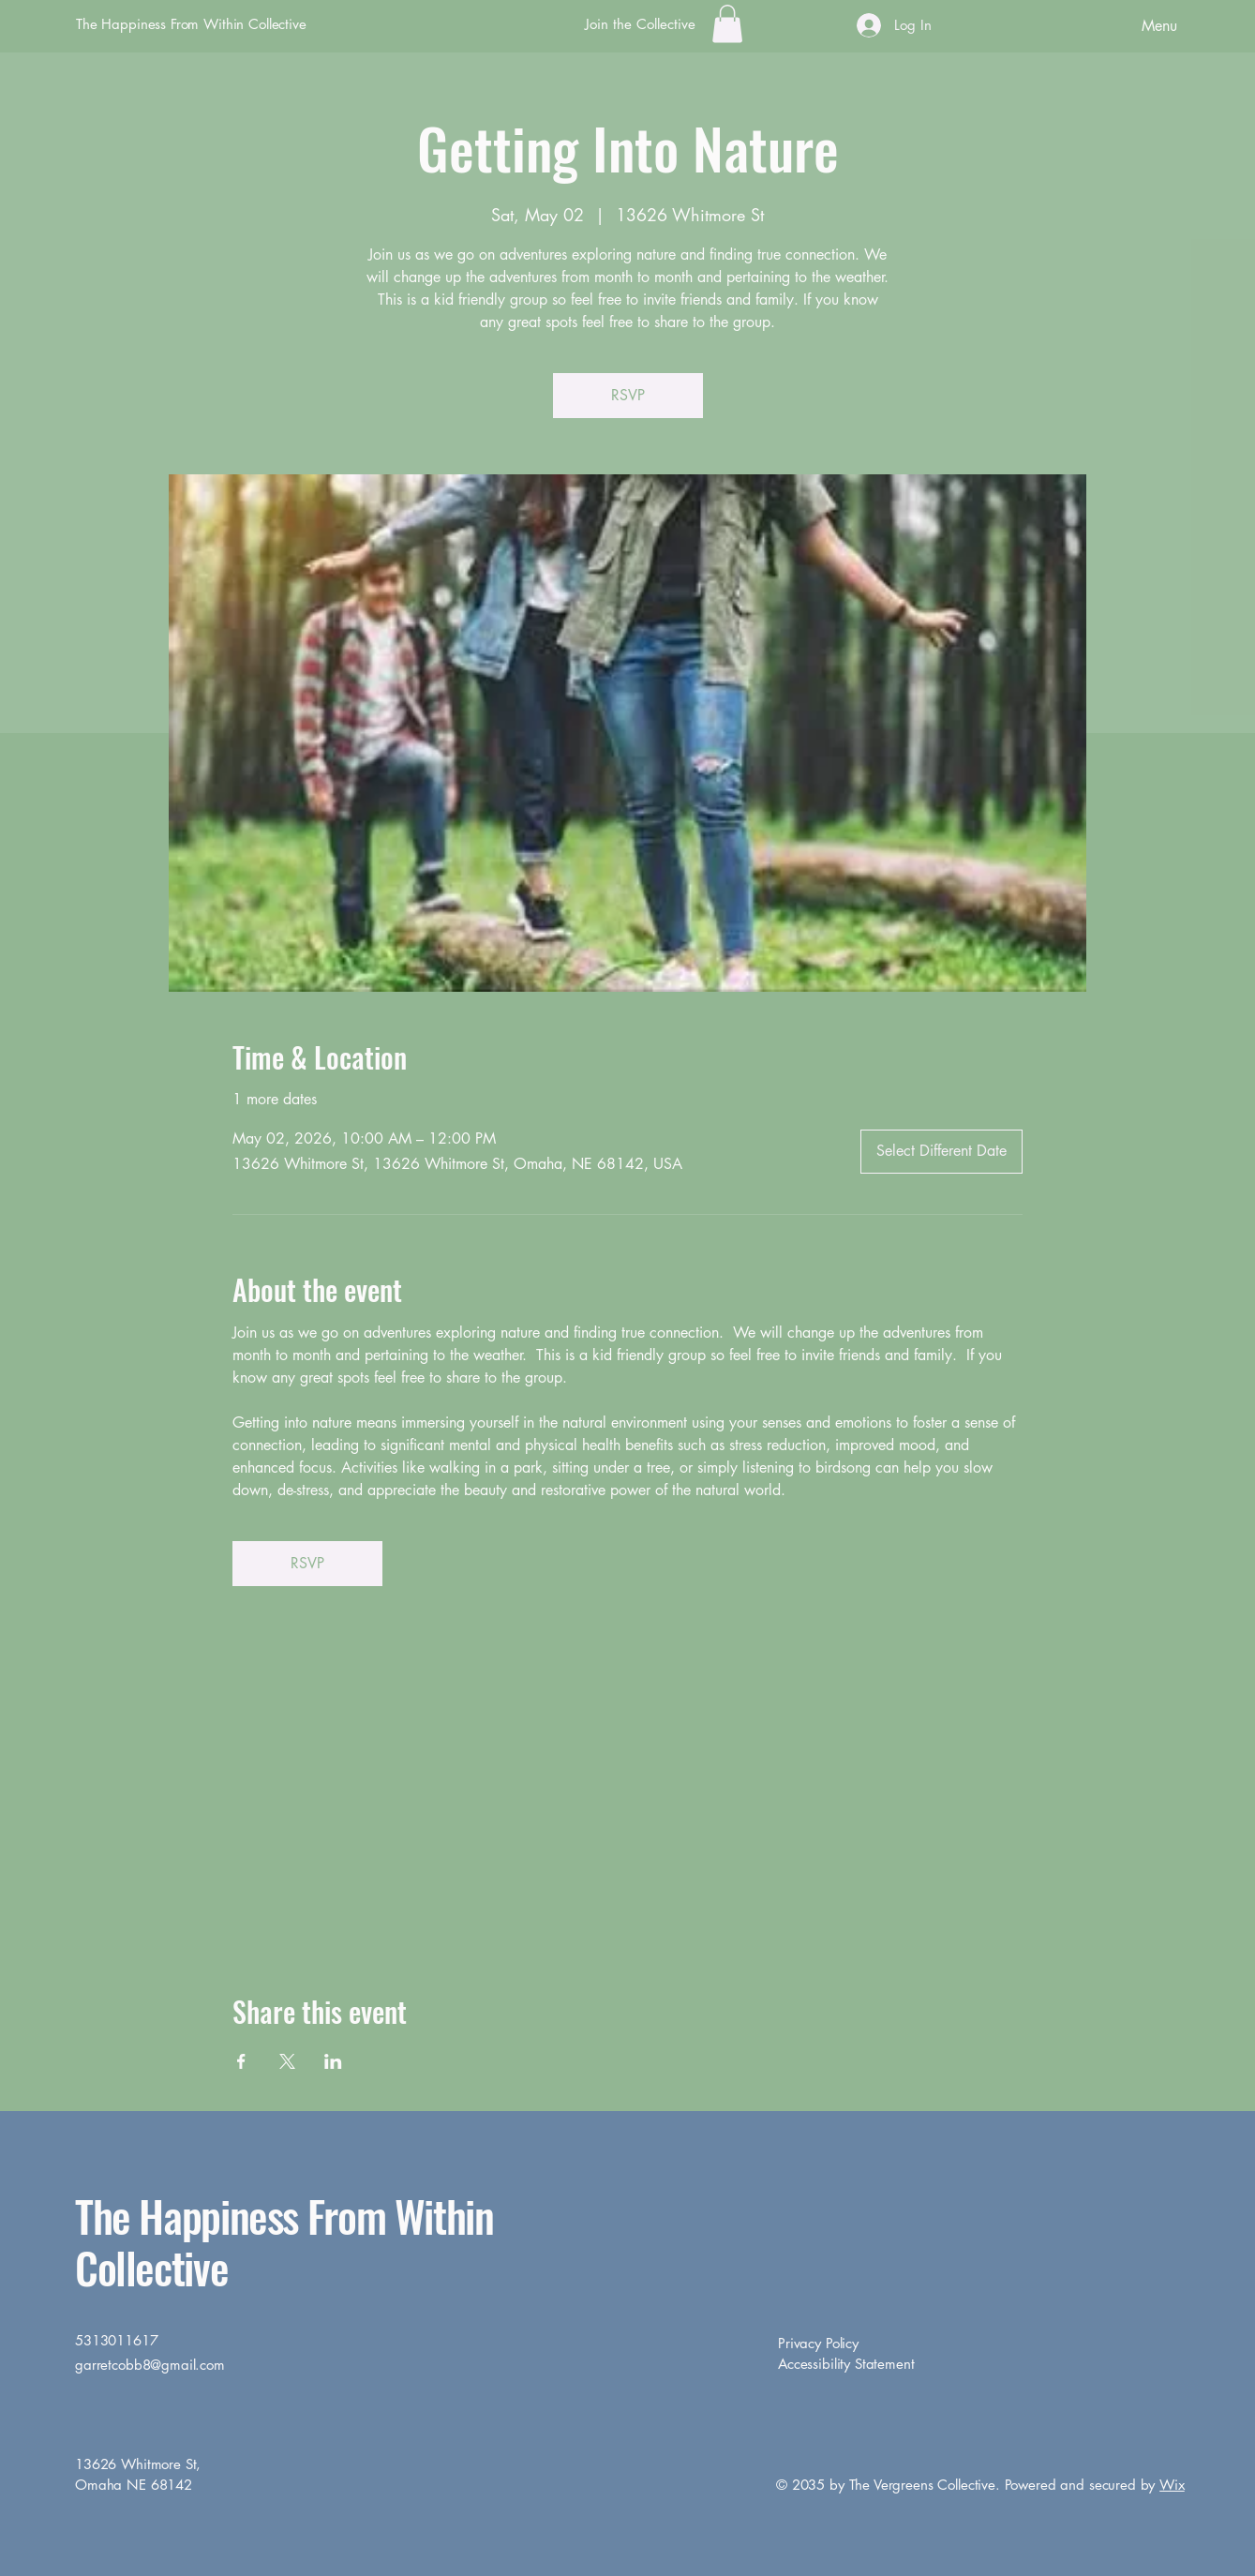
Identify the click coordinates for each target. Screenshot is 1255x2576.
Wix (1172, 2485)
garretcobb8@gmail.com (150, 2365)
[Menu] (1107, 25)
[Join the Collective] (640, 24)
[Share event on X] (287, 2061)
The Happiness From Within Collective (191, 24)
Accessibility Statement (846, 2364)
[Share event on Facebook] (241, 2061)
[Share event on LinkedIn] (333, 2061)
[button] (727, 24)
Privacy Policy (818, 2343)
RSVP (628, 395)
